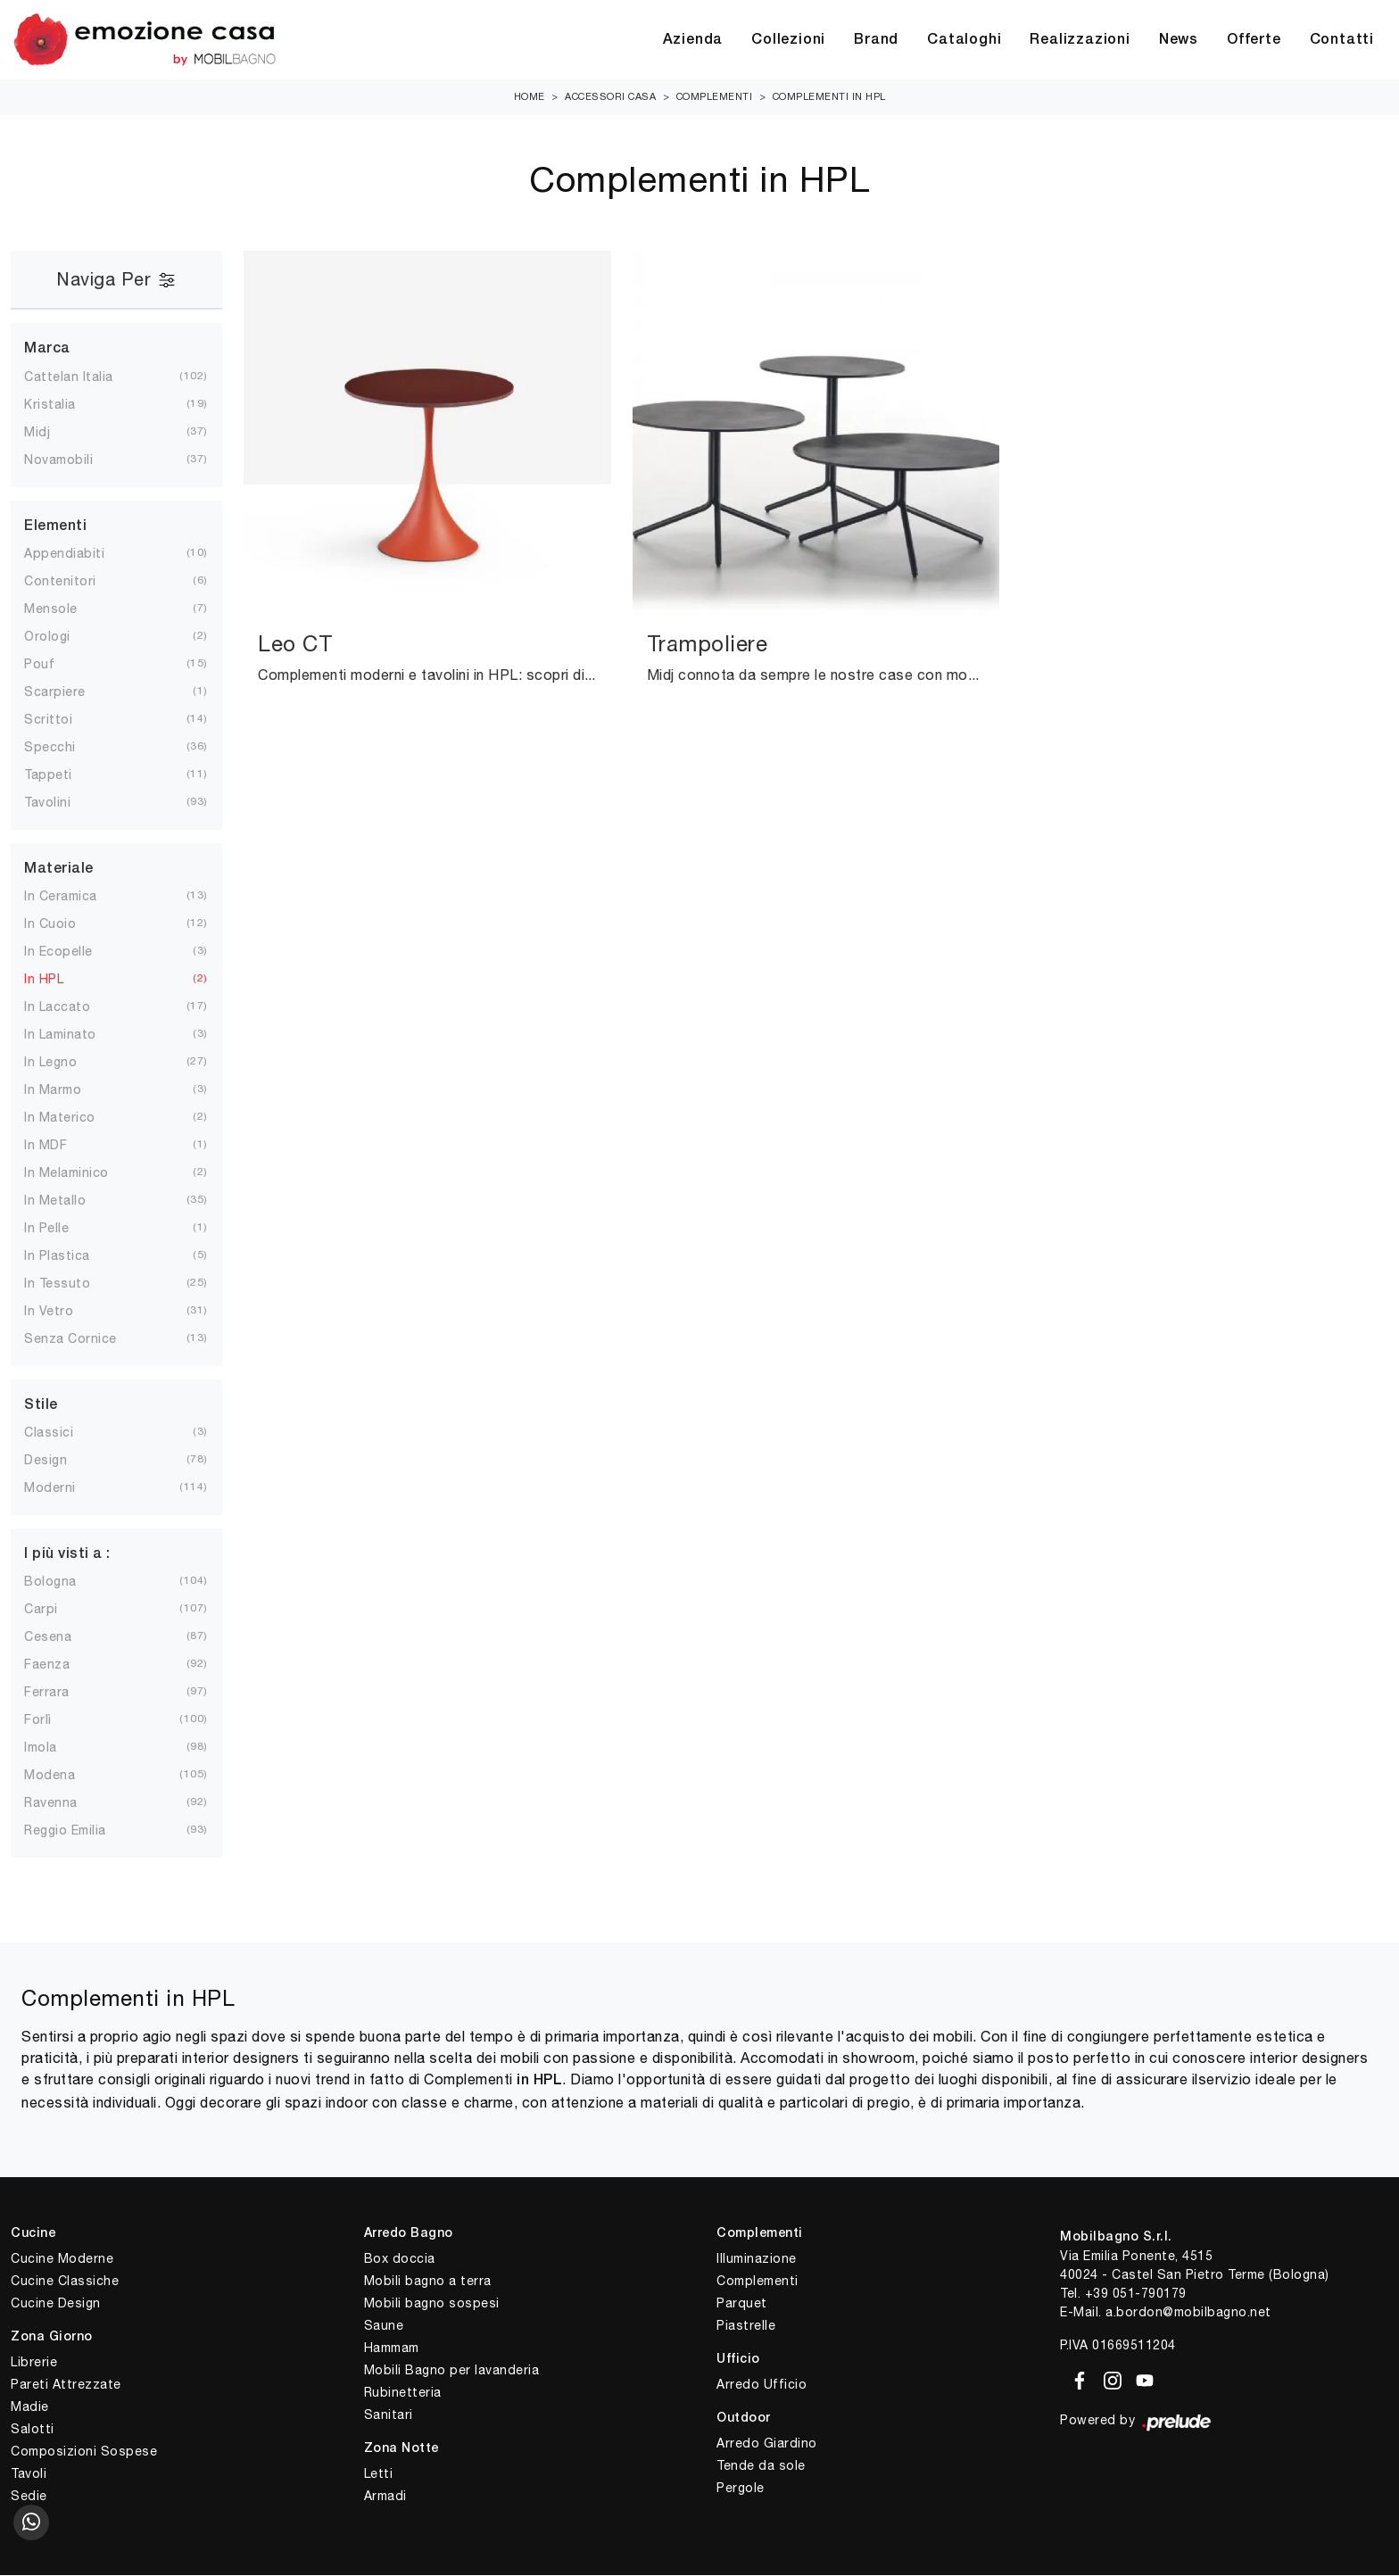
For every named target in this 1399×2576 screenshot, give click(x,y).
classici (63, 1433)
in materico (74, 1118)
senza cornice (84, 1339)
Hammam (391, 2348)
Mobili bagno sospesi (432, 2304)
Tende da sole (761, 2466)
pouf (53, 665)
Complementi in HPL (829, 97)
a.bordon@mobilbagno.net (1188, 2313)
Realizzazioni (1080, 40)
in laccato (71, 1007)
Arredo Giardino (766, 2444)
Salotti (32, 2430)
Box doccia (399, 2259)
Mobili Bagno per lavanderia (452, 2371)
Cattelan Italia (83, 377)
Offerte (1254, 40)
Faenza (61, 1665)
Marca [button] (47, 350)
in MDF (59, 1146)
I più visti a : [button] (67, 1555)
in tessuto (71, 1284)
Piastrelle (745, 2326)
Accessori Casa (610, 97)
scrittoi (62, 720)
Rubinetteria (403, 2393)
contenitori (74, 582)
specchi (64, 748)
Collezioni (788, 40)
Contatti (1342, 40)
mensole (65, 609)
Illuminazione (756, 2259)
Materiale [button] (59, 870)
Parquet (741, 2304)
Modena (63, 1775)
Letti (378, 2474)
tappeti (62, 775)
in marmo (67, 1090)
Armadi (385, 2496)
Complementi (714, 97)
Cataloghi (964, 40)
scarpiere (69, 692)
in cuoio (64, 924)
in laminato (74, 1035)
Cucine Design (56, 2304)
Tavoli (28, 2474)
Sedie (29, 2496)
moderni (64, 1488)
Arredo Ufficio (761, 2385)
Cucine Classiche (65, 2281)
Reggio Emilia (79, 1831)
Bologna (64, 1582)
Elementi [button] (55, 527)
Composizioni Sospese (84, 2452)
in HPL (58, 980)
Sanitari (388, 2415)
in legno (64, 1063)
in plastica (71, 1256)
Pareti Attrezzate (66, 2385)
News (1178, 40)
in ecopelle (72, 952)
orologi (61, 637)
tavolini (61, 803)
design (59, 1461)
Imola (55, 1748)
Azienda (693, 40)
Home (529, 97)
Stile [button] (41, 1406)
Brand (876, 40)
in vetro (63, 1312)
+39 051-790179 (1136, 2294)
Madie (30, 2407)
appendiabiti (78, 554)
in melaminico (80, 1173)
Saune (384, 2326)
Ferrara (61, 1693)
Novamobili (72, 460)
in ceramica (75, 897)
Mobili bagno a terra (428, 2281)
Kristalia (64, 405)
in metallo (69, 1201)
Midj (51, 433)
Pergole (740, 2488)
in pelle (60, 1229)
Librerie (34, 2363)
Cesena (62, 1637)
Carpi (55, 1610)
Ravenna (65, 1803)
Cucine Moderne (62, 2259)
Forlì (52, 1720)
